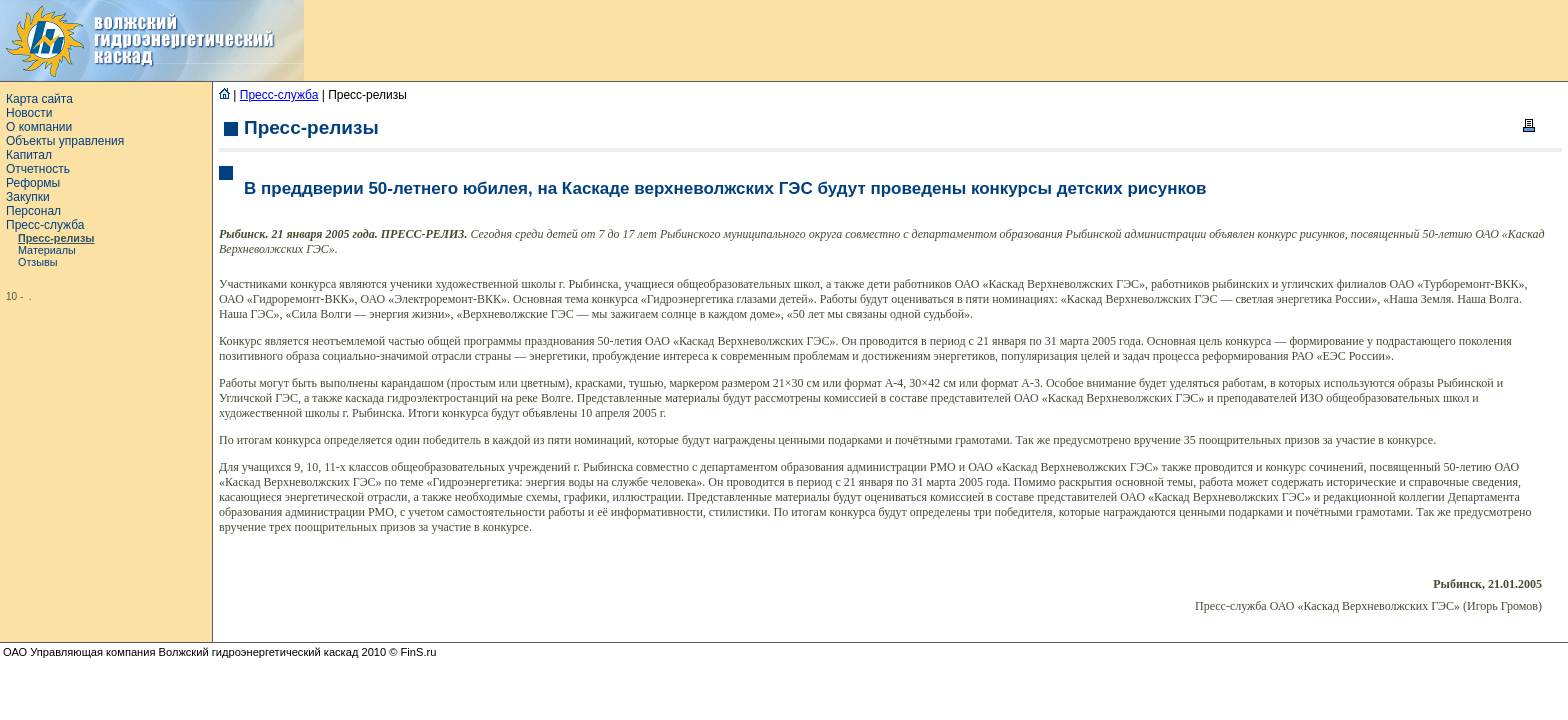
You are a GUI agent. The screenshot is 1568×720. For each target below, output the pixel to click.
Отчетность (38, 169)
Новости (29, 113)
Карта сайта (39, 99)
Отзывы (38, 262)
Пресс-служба (45, 225)
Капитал (29, 155)
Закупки (28, 197)
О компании (39, 127)
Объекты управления (65, 141)
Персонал (33, 211)
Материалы (47, 250)
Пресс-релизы (56, 238)
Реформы (33, 183)
